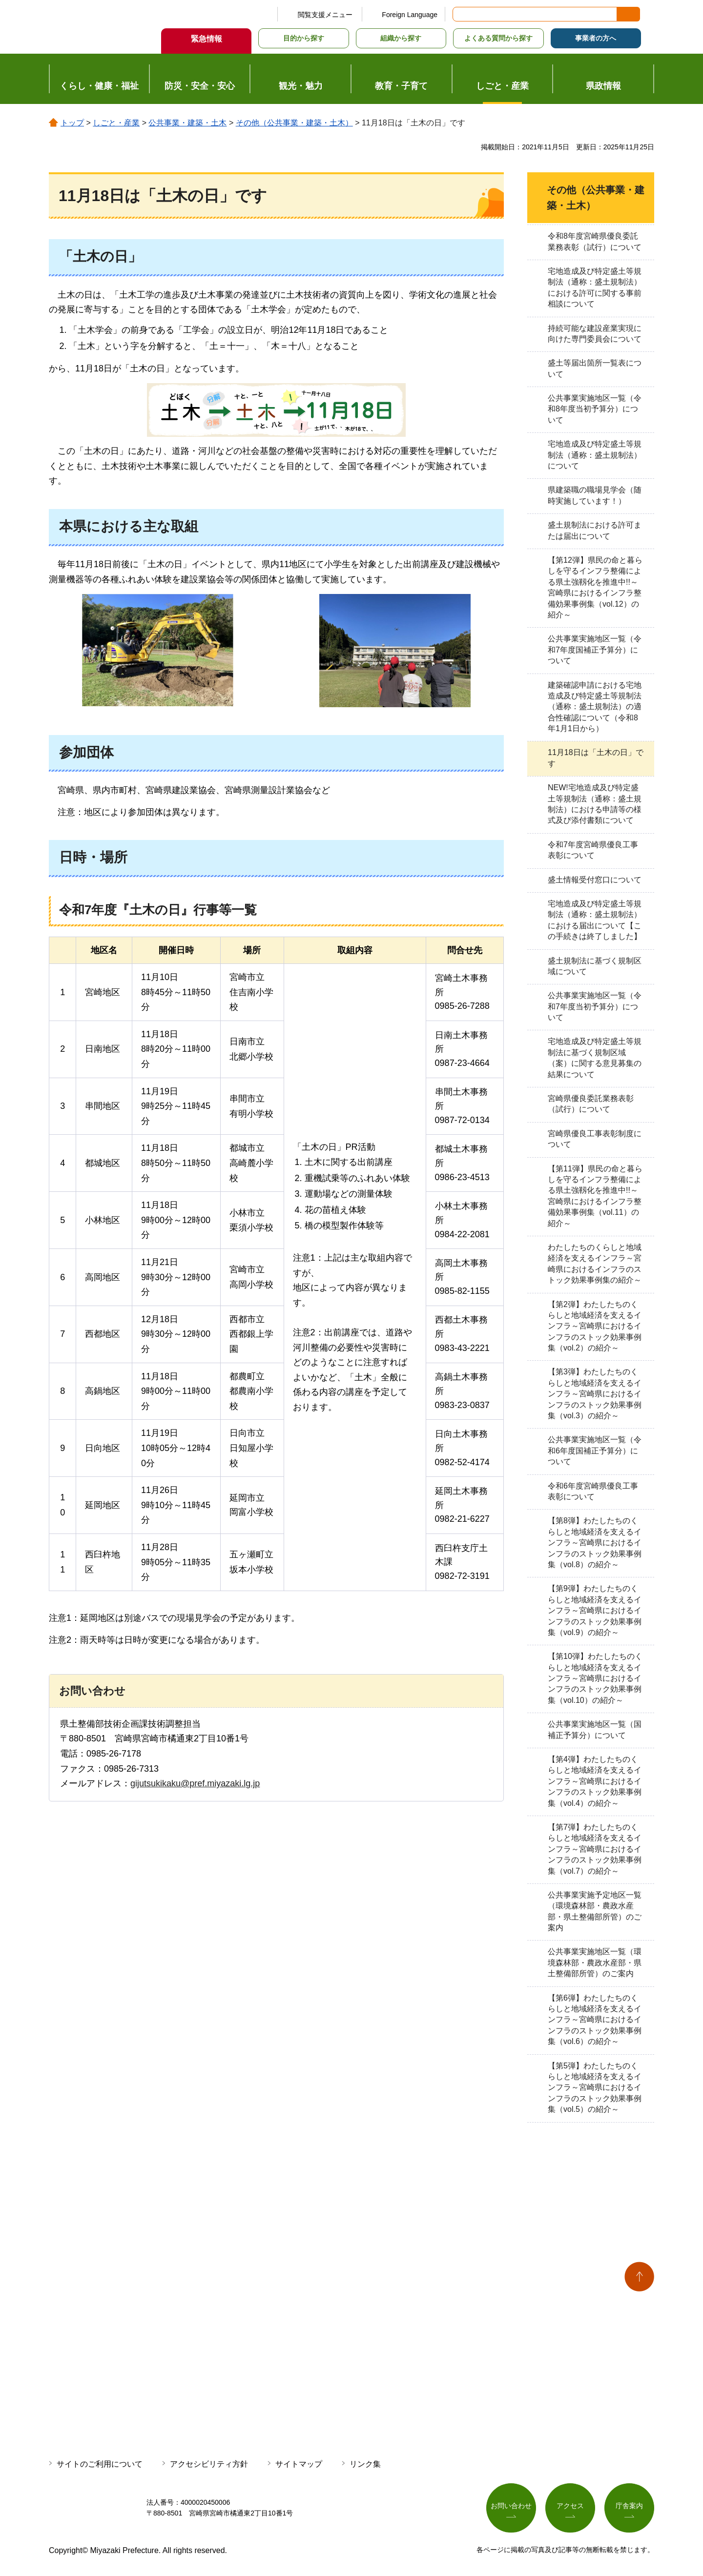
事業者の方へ (595, 38)
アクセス (570, 2506)
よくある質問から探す (498, 38)
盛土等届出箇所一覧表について (594, 368)
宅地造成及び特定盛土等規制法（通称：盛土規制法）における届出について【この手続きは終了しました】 (594, 920)
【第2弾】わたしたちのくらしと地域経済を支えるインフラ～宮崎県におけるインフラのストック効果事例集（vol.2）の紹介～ (594, 1326)
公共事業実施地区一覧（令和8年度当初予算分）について (594, 409)
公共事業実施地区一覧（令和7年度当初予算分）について (594, 1006)
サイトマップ (298, 2464)
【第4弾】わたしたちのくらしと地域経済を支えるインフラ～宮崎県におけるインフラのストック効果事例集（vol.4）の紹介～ (594, 1781)
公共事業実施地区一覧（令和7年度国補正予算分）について (594, 649)
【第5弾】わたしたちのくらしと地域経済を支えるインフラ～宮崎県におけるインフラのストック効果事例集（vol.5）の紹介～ (594, 2088)
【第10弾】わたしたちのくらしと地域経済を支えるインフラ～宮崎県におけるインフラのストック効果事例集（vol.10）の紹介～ (595, 1678)
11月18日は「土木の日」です (595, 757)
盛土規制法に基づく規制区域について (594, 966)
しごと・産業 (116, 123)
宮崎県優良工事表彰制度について (594, 1138)
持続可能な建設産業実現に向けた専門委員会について (594, 333)
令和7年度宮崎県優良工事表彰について (593, 849)
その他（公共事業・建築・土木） (294, 123)
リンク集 (365, 2464)
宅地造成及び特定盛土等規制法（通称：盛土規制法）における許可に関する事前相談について (594, 287)
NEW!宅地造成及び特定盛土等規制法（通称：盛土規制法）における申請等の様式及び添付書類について (594, 803)
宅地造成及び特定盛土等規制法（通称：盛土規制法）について (594, 455)
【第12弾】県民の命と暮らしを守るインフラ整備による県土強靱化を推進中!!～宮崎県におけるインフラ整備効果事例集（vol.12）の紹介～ (595, 587)
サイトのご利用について (100, 2464)
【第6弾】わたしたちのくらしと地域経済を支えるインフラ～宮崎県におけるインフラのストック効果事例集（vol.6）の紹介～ (594, 2020)
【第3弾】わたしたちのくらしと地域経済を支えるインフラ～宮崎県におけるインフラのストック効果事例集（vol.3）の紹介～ (594, 1394)
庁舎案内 (629, 2506)
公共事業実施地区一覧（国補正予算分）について (594, 1729)
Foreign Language (409, 15)
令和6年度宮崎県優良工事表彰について (593, 1491)
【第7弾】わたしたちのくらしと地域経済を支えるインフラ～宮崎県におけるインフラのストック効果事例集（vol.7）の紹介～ (594, 1849)
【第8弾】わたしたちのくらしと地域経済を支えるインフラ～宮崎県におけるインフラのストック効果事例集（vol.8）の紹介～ (594, 1542)
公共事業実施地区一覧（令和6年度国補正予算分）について (594, 1450)
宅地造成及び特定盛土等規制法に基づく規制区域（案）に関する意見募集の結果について (594, 1057)
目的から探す (303, 38)
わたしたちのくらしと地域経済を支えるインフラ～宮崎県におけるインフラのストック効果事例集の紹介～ (594, 1263)
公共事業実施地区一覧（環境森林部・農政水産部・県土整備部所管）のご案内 (594, 1962)
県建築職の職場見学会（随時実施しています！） (594, 495)
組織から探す (400, 38)
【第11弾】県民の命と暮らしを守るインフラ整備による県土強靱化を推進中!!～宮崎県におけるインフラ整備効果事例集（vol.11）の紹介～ (595, 1196)
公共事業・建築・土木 (187, 123)
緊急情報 (206, 39)
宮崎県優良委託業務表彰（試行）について (591, 1103)
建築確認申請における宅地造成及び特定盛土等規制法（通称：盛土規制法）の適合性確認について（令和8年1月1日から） (594, 707)
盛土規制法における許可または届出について (594, 530)
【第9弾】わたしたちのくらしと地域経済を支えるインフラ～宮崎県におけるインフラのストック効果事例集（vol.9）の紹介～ (594, 1610)
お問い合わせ (511, 2506)
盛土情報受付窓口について (594, 880)
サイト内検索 (461, 14)
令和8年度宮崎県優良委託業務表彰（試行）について (594, 241)
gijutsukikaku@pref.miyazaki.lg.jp (195, 1783)
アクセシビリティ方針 (209, 2464)
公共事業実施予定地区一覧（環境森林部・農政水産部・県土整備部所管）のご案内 (594, 1911)
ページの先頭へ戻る (639, 2276)
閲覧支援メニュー (325, 15)
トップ (72, 123)
